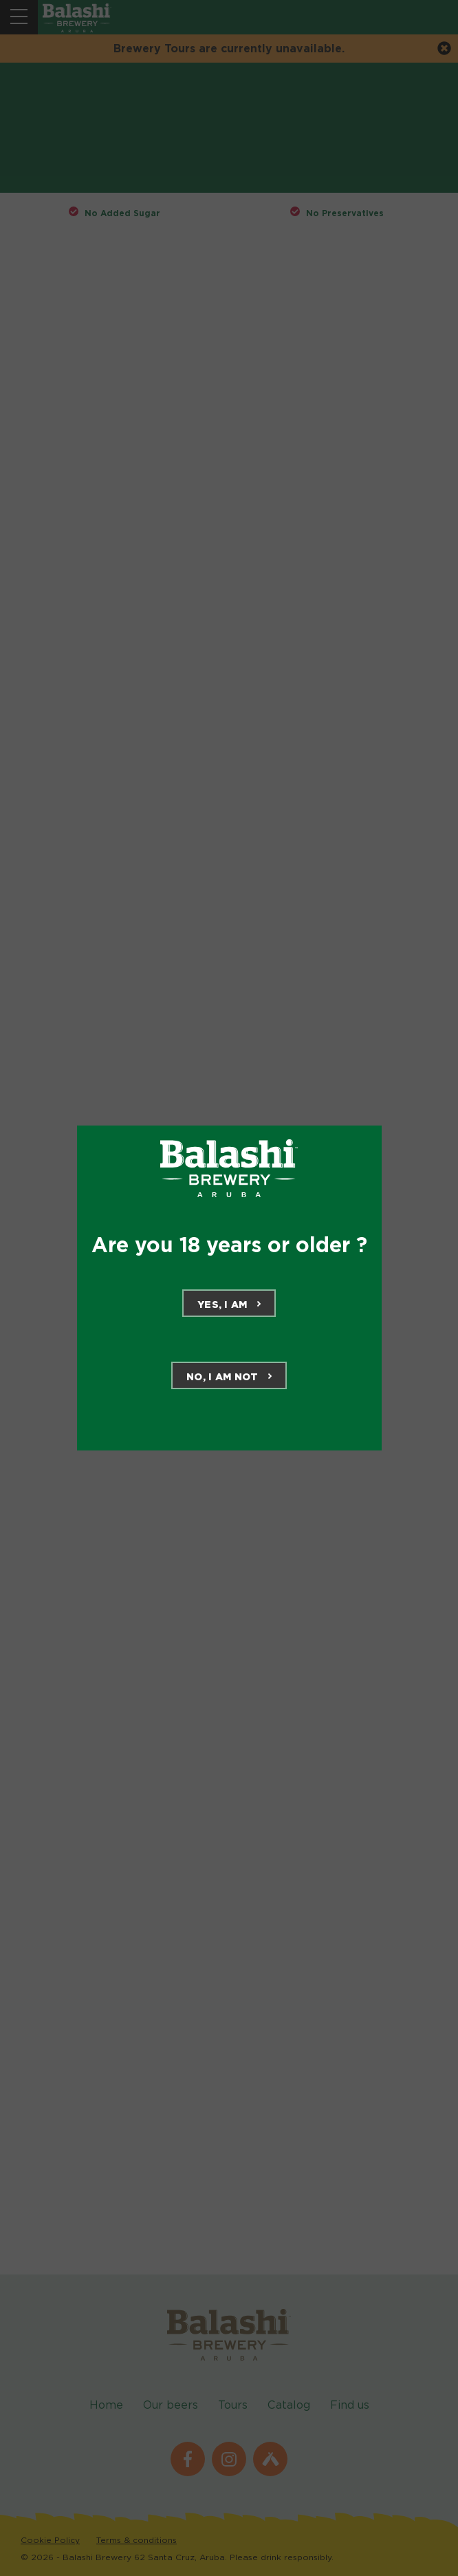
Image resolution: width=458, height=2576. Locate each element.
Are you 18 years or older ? (229, 1244)
